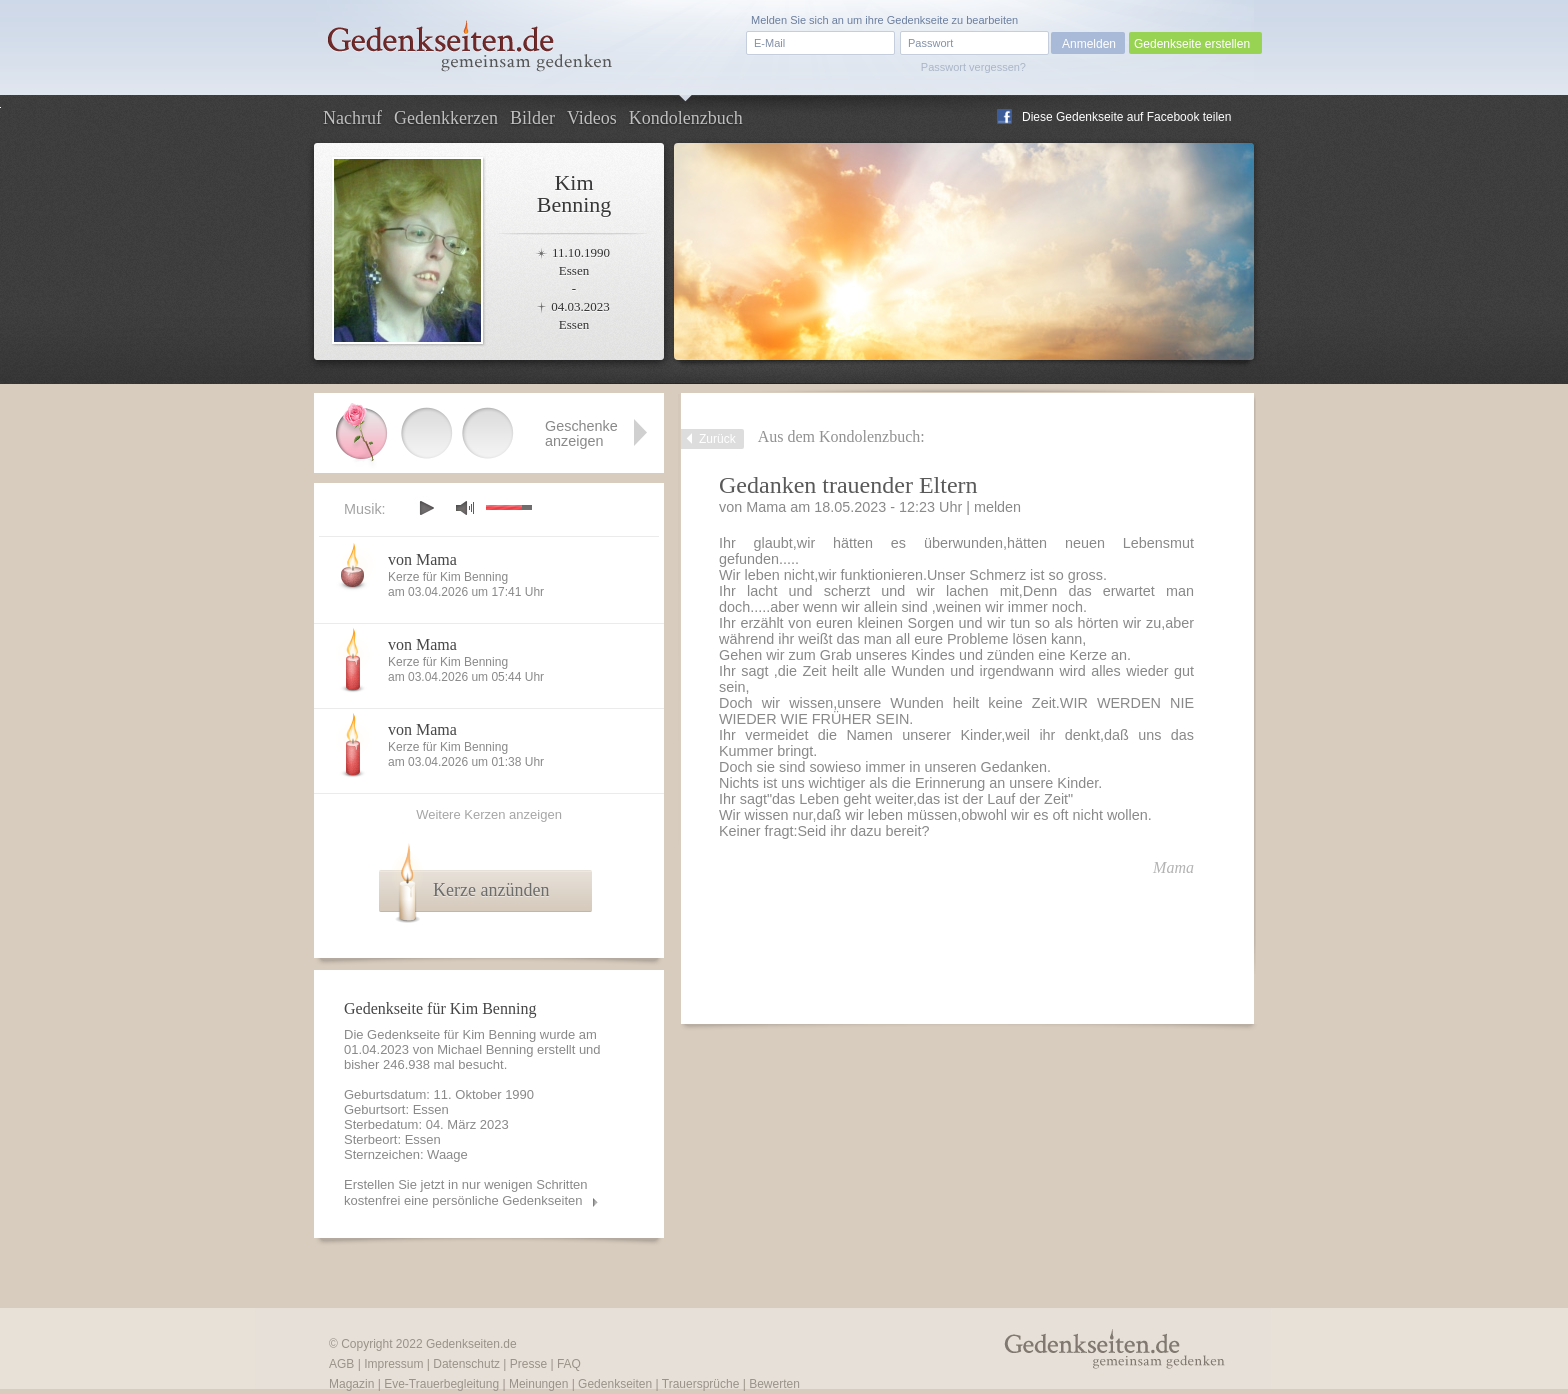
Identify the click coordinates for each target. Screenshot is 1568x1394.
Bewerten (774, 1384)
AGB (341, 1364)
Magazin (351, 1384)
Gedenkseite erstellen (1192, 44)
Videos (592, 118)
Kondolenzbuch (686, 118)
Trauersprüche (701, 1384)
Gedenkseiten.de (471, 1344)
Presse (528, 1364)
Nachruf (352, 118)
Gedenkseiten (615, 1384)
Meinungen (538, 1384)
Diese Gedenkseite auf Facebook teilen (1126, 117)
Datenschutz (466, 1364)
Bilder (532, 118)
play (426, 508)
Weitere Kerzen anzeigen (489, 814)
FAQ (569, 1364)
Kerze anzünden (491, 890)
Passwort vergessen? (973, 67)
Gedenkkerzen (446, 118)
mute (465, 507)
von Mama (422, 559)
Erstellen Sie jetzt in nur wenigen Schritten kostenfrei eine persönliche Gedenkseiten (466, 1192)
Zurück (717, 439)
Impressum (393, 1364)
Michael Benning (485, 1049)
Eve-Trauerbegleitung (441, 1384)
